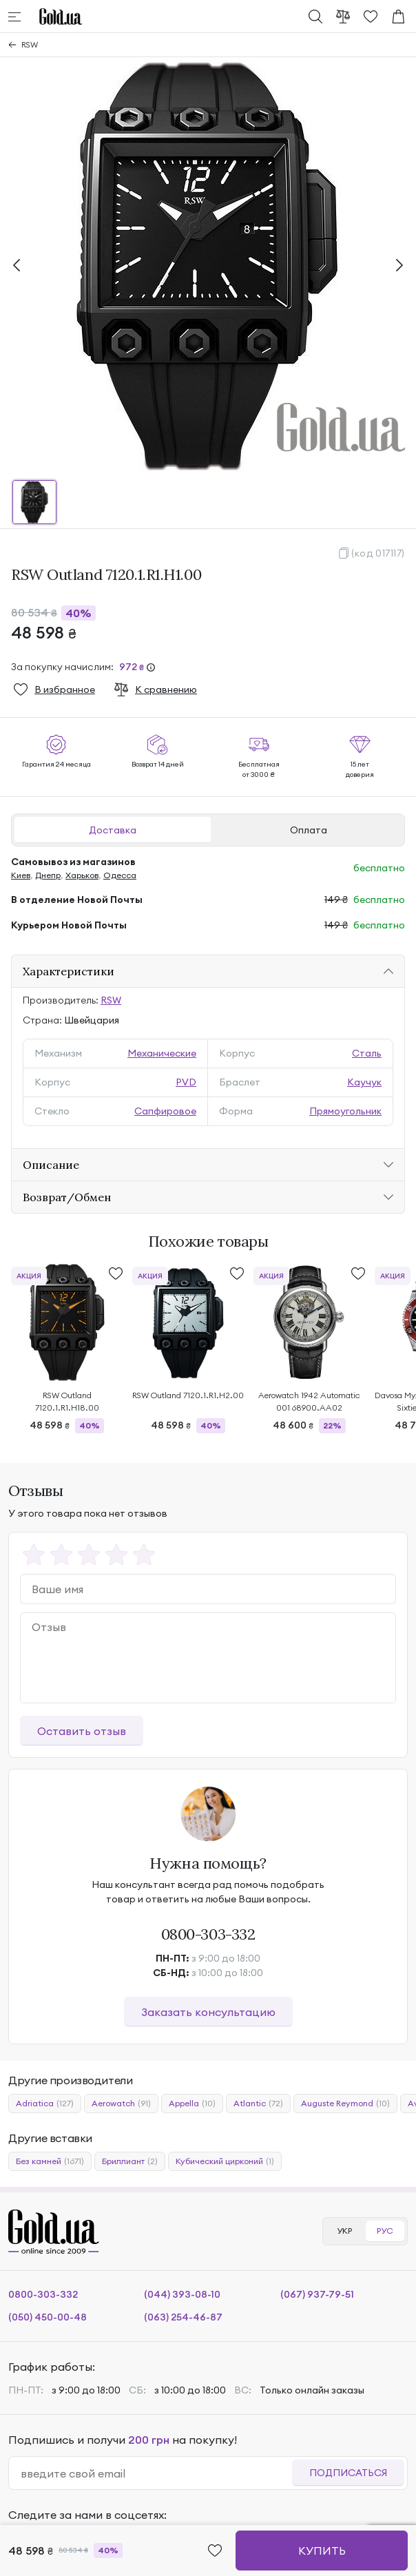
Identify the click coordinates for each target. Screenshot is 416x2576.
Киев (20, 875)
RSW (29, 44)
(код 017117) (378, 553)
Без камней (50, 2161)
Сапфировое (165, 1111)
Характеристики (68, 971)
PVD (186, 1082)
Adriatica (45, 2103)
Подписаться (348, 2472)
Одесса (119, 875)
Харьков (81, 875)
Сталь (367, 1053)
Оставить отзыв (81, 1731)
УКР (344, 2230)
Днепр (48, 875)
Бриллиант (130, 2161)
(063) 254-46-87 (183, 2317)
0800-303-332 (208, 1934)
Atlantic (258, 2103)
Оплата (308, 830)
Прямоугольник (345, 1111)
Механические (161, 1053)
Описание (51, 1165)
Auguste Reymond (345, 2103)
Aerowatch (121, 2103)
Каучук (364, 1082)
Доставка (112, 830)
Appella (192, 2103)
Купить (322, 2550)
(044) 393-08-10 (182, 2294)
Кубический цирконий (225, 2161)
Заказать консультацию (208, 2012)
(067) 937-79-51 (317, 2294)
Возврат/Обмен (67, 1197)
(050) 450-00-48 (47, 2317)
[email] (156, 2473)
